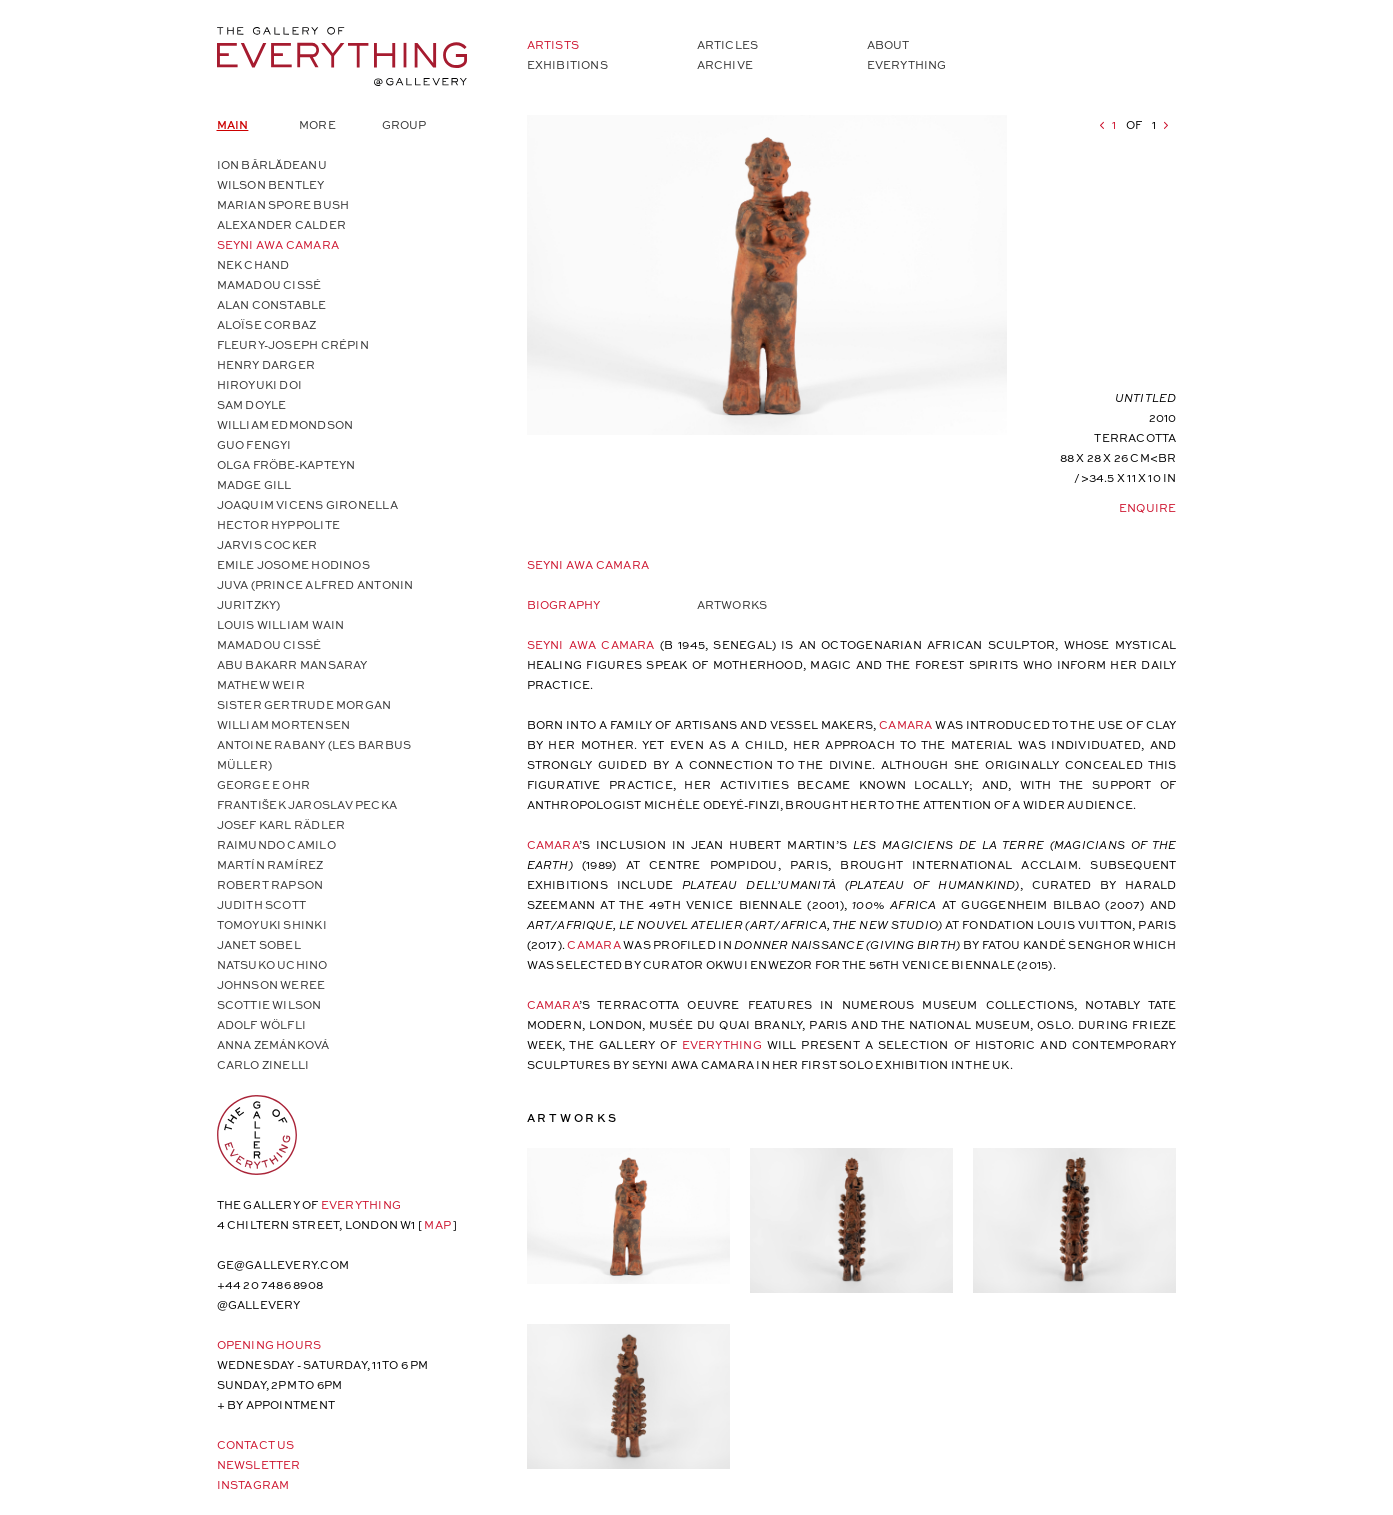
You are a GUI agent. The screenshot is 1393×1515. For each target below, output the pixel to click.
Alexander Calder (282, 224)
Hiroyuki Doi (260, 384)
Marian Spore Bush (283, 204)
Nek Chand (253, 264)
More (317, 124)
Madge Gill (254, 484)
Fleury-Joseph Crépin (293, 344)
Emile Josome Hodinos (293, 564)
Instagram (253, 1484)
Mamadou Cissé (269, 284)
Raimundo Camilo (276, 844)
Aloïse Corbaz (267, 324)
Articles (728, 44)
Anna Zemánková (273, 1044)
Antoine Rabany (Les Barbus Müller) (314, 754)
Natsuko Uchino (272, 964)
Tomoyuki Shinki (272, 924)
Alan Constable (272, 304)
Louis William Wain (281, 624)
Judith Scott (262, 904)
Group (404, 124)
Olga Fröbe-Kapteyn (286, 464)
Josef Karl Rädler (281, 824)
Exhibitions (567, 64)
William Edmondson (285, 424)
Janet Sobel (259, 944)
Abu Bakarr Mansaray (292, 664)
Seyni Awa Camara (278, 244)
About (888, 44)
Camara (907, 724)
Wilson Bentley (271, 184)
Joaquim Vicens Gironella (307, 504)
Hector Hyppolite (279, 524)
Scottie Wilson (269, 1004)
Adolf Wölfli (262, 1024)
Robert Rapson (270, 884)
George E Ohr (264, 784)
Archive (725, 64)
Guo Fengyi (254, 444)
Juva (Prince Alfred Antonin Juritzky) (315, 594)
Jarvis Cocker (267, 544)
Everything (907, 64)
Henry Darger (266, 364)
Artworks (732, 604)
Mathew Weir (261, 684)
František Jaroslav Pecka (307, 804)
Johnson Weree (271, 984)
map (437, 1224)
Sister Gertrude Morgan (304, 704)
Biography (564, 604)
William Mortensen (284, 724)
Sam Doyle (252, 404)
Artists (553, 44)
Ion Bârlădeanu (272, 164)
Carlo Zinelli (263, 1064)
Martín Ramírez (270, 864)
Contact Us (256, 1444)
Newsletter (259, 1464)
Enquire (1148, 507)
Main (233, 124)
